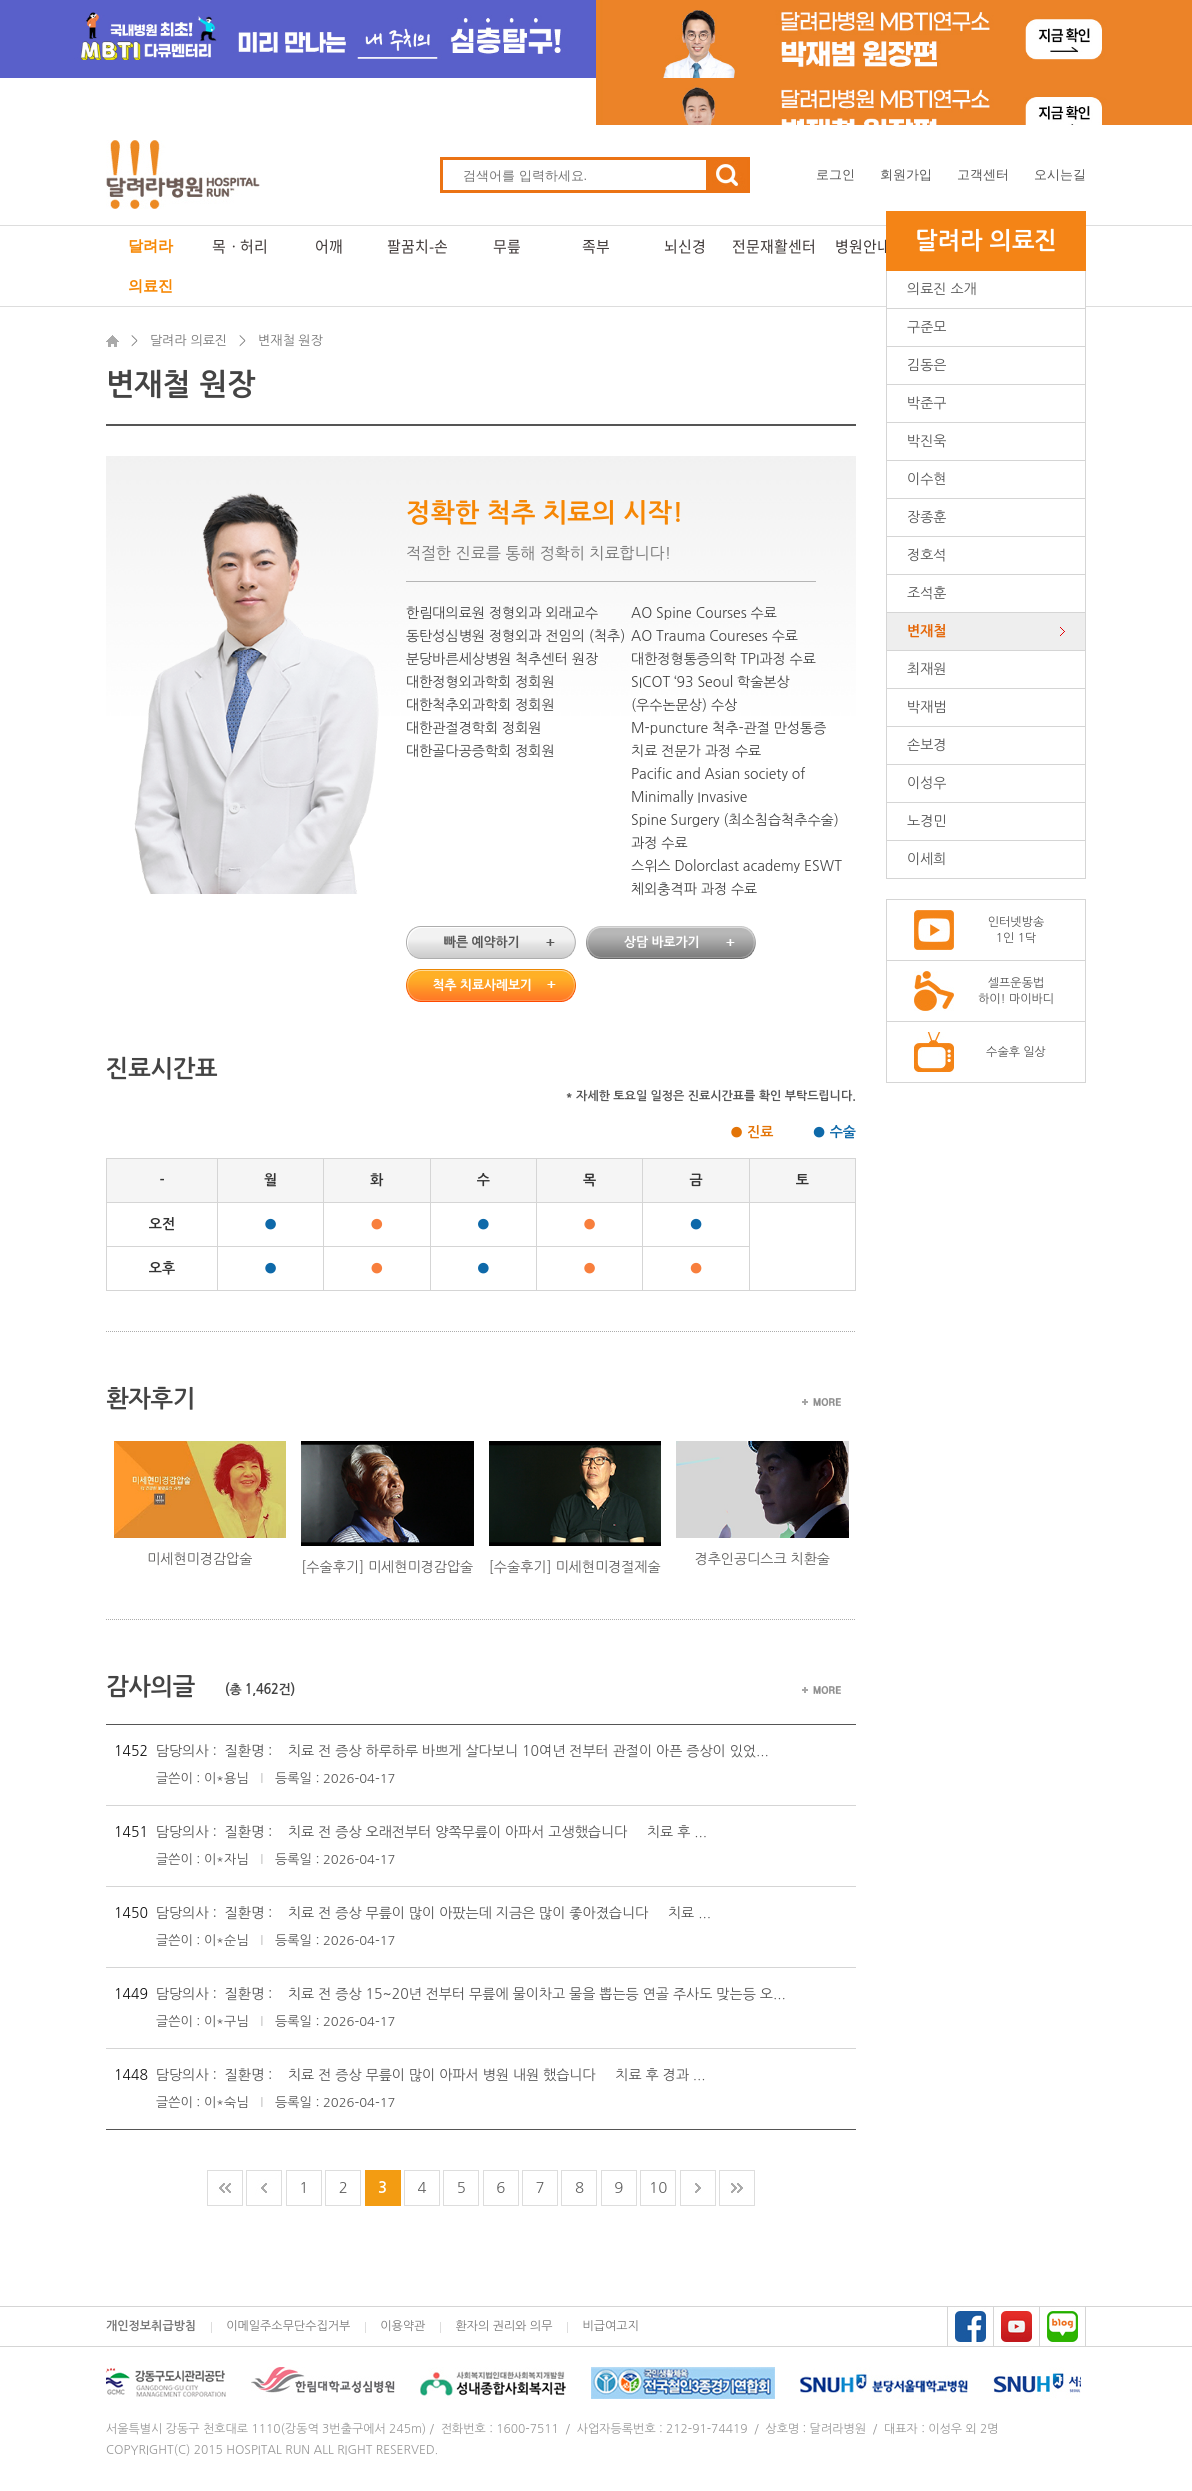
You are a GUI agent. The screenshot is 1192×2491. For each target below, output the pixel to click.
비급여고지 (610, 2326)
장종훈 (926, 517)
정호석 (926, 555)
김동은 (926, 365)
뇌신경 (685, 246)
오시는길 (1060, 174)
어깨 (329, 246)
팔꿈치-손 (417, 246)
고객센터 (983, 174)
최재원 (926, 669)
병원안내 (863, 246)
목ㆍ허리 (240, 246)
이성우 (926, 783)
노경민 (926, 821)
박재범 (926, 707)
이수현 (926, 479)
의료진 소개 (942, 289)
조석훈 (926, 593)
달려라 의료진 (150, 265)
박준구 (926, 403)
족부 (596, 246)
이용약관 (402, 2326)
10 (658, 2187)
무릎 (507, 246)
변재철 (926, 631)
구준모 (926, 327)
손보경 (926, 745)
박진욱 (926, 441)
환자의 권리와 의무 (503, 2326)
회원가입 (906, 174)
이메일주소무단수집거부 (288, 2326)
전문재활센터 (774, 246)
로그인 (835, 174)
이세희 (926, 859)
